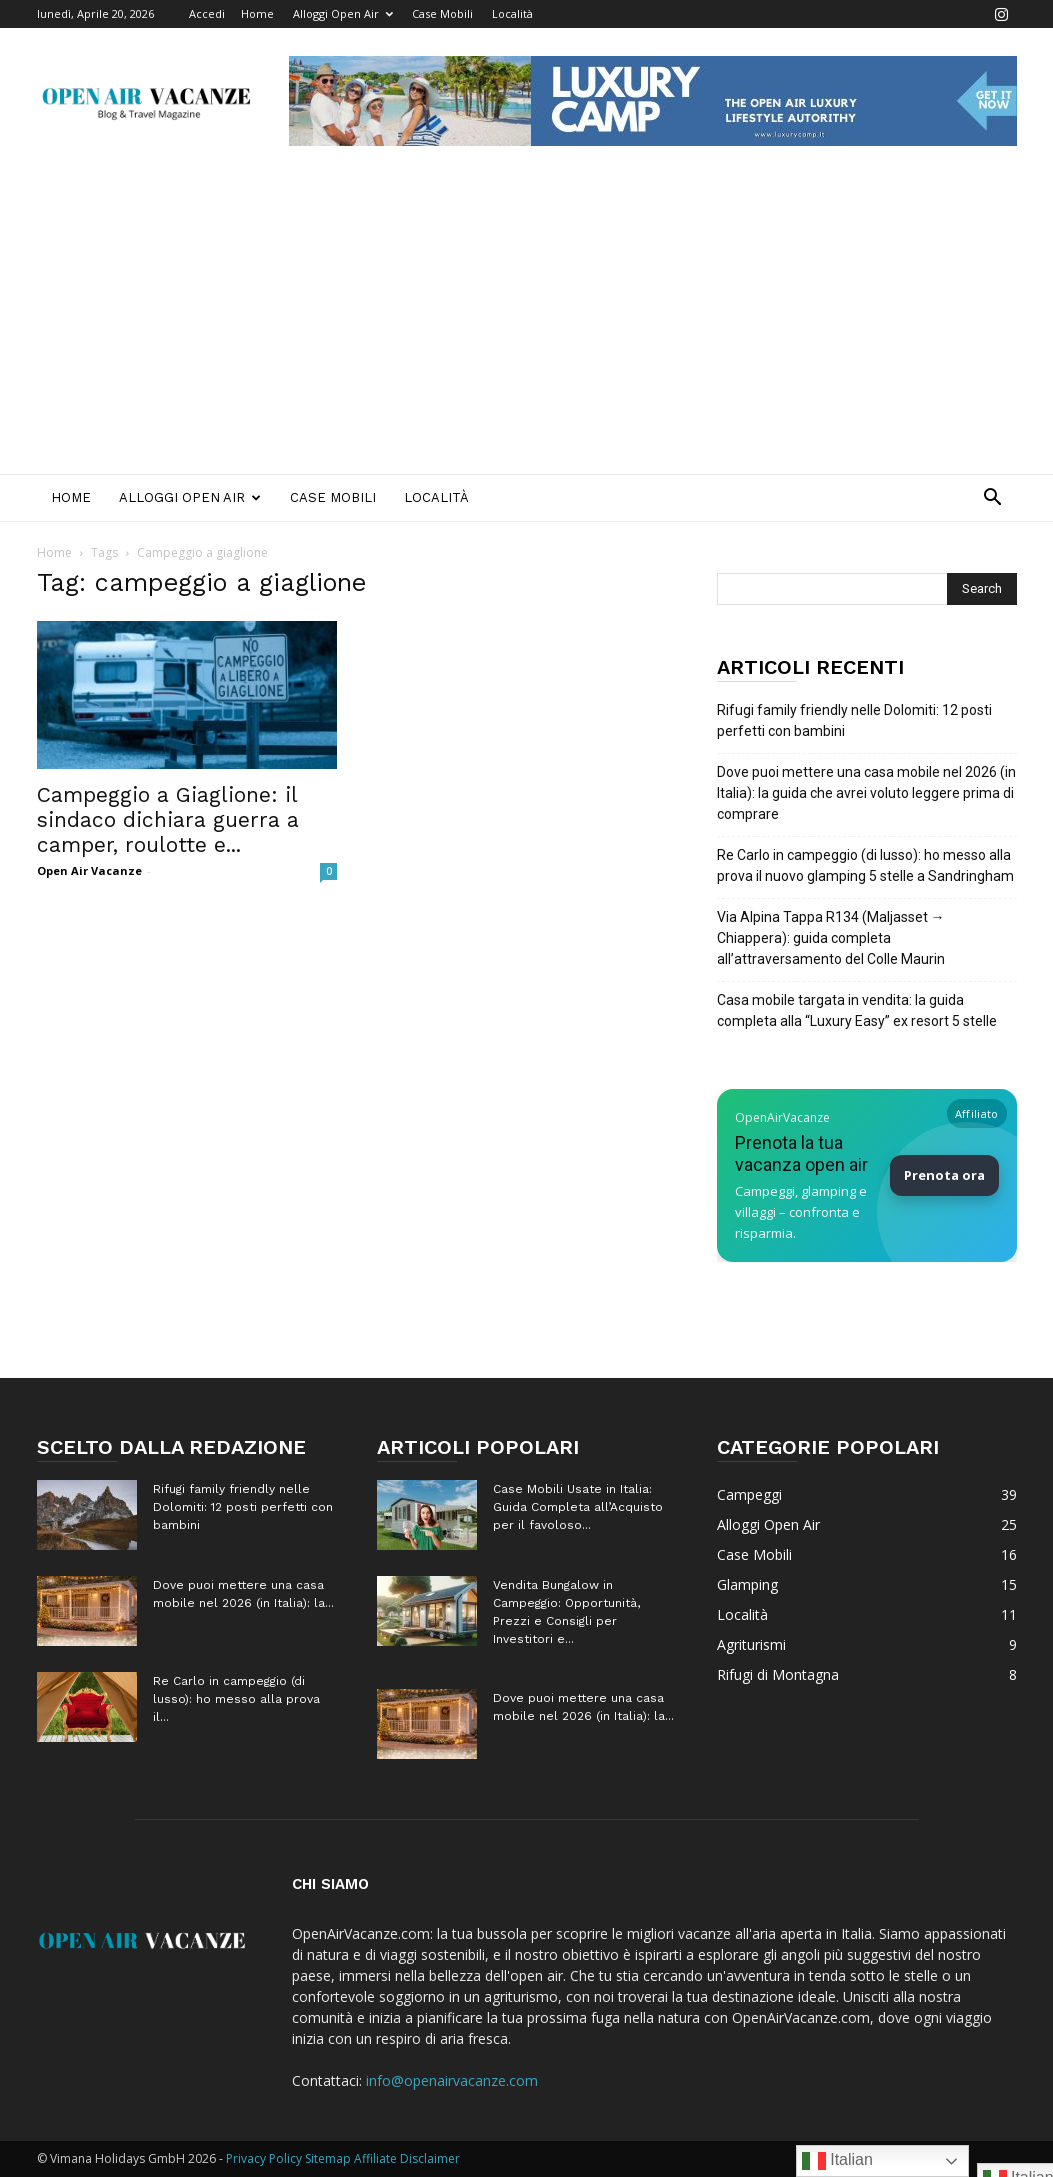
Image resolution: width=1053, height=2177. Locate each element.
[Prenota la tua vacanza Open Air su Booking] (867, 1175)
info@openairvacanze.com (452, 2080)
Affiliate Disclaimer (407, 2158)
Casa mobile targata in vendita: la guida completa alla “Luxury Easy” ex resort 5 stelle (857, 1010)
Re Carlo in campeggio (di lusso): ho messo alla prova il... (236, 1699)
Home (257, 13)
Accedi (207, 13)
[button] (993, 499)
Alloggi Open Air (343, 13)
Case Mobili (442, 13)
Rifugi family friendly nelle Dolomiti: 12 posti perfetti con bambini (854, 720)
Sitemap (328, 2158)
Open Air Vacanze (89, 870)
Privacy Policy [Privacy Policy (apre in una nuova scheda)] (264, 2158)
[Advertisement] (526, 324)
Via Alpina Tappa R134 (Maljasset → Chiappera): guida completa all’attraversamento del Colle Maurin (831, 938)
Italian (837, 2161)
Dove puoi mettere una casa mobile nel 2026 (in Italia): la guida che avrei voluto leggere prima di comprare (866, 793)
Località (512, 13)
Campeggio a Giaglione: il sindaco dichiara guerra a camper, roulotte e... (168, 819)
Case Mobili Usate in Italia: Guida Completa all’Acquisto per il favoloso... (578, 1507)
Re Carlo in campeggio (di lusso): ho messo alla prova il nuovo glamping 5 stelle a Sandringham (865, 865)
